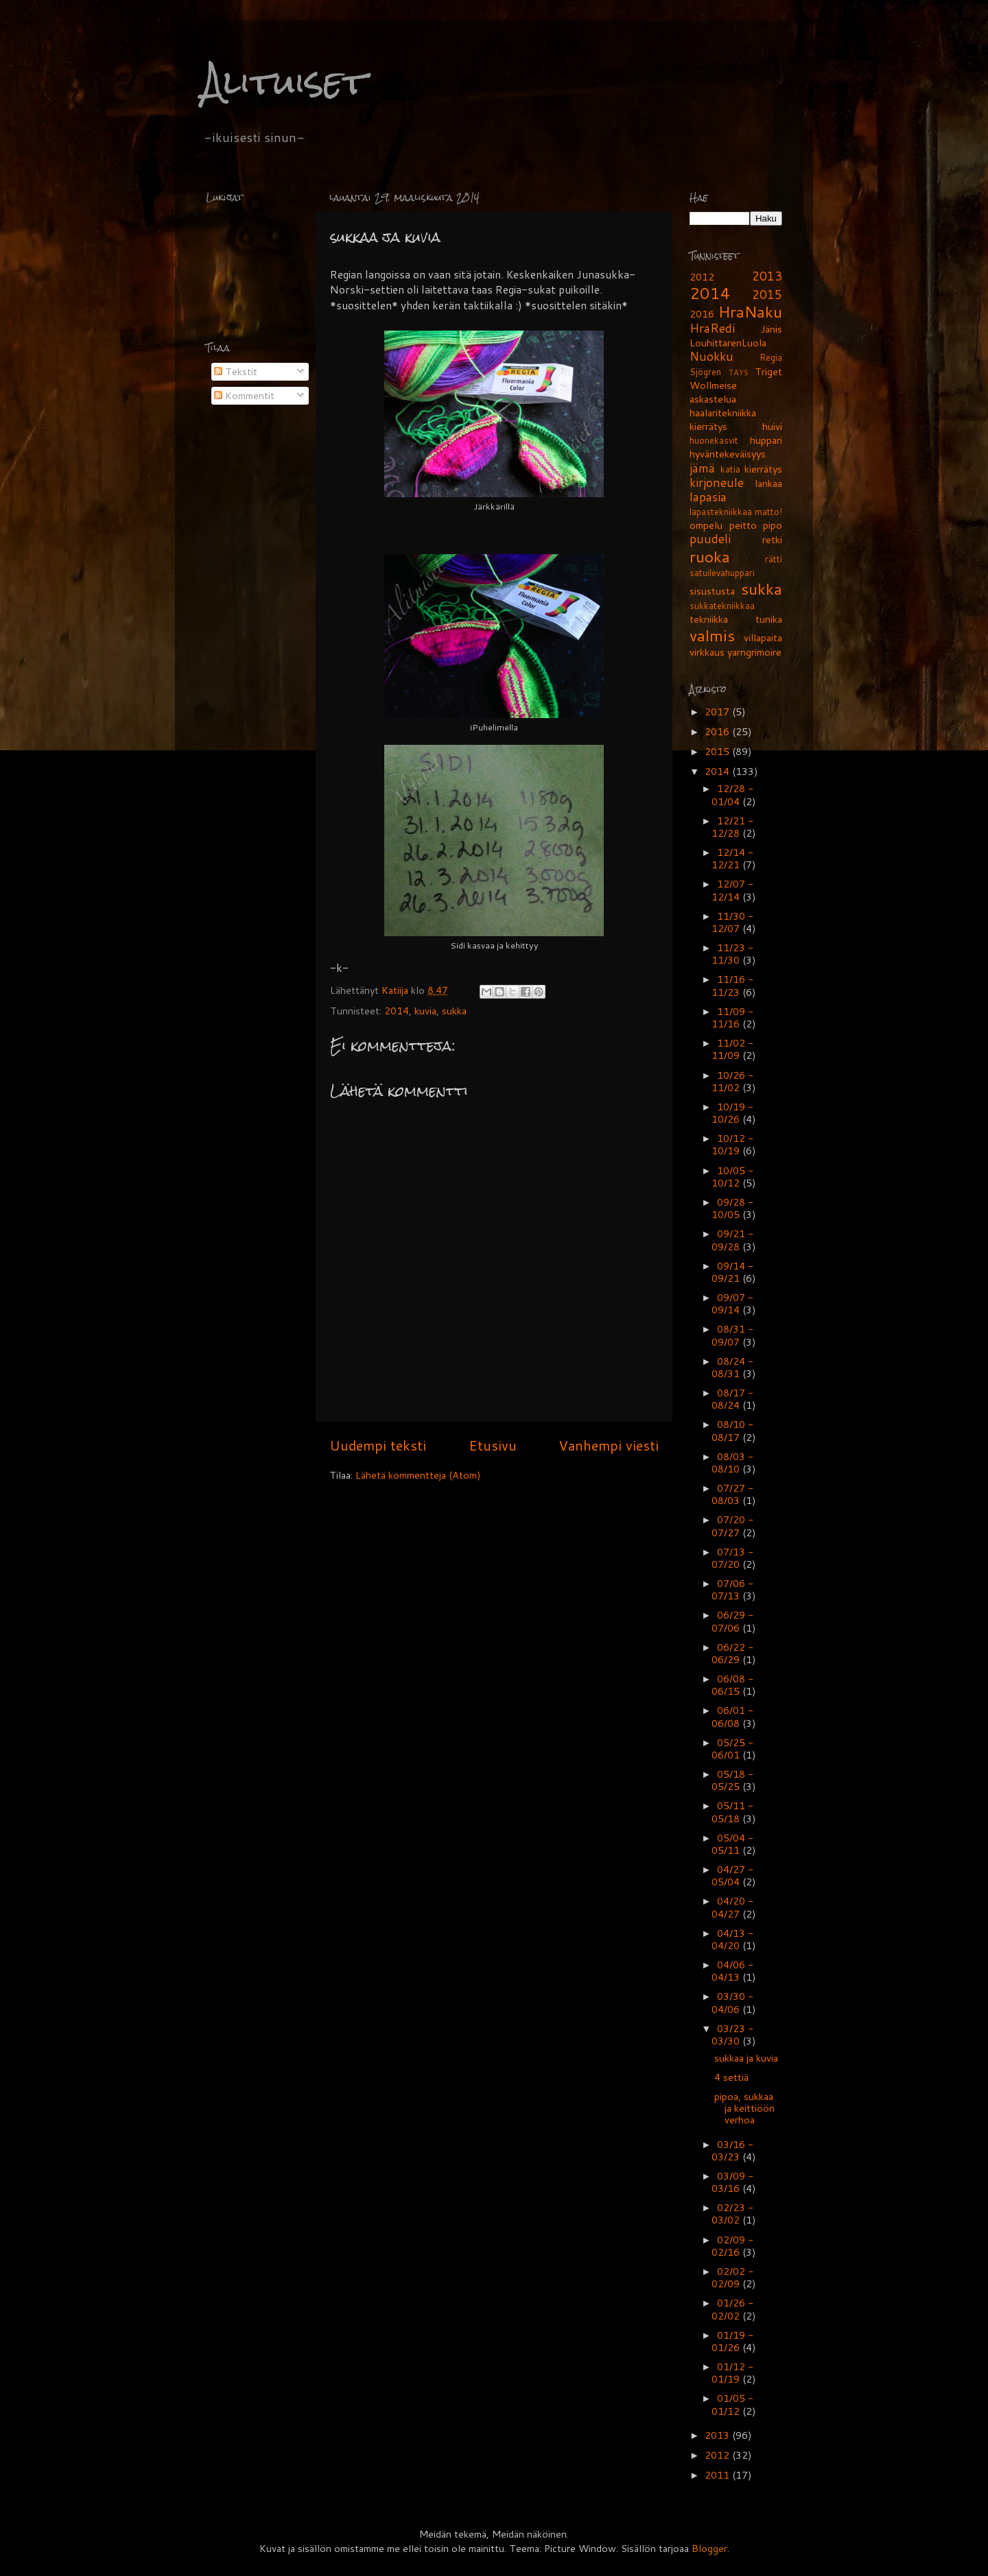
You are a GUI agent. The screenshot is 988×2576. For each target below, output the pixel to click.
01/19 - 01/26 (732, 2341)
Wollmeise (713, 385)
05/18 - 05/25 (732, 1780)
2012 (702, 277)
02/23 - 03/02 (732, 2213)
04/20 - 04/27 (732, 1907)
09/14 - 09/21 (732, 1272)
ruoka (710, 556)
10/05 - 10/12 (732, 1176)
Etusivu (493, 1445)
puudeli (710, 538)
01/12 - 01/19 (732, 2372)
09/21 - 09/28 (732, 1239)
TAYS (739, 372)
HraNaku (750, 311)
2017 (718, 711)
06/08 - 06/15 (732, 1684)
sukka (454, 1010)
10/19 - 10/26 (732, 1112)
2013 (767, 276)
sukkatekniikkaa (722, 605)
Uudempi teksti (377, 1445)
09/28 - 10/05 (732, 1208)
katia (730, 469)
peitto (743, 525)
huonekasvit (714, 440)
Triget (768, 371)
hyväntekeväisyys (728, 453)
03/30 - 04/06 (732, 2002)
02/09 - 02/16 (732, 2245)
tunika (768, 619)
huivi (772, 426)
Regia (771, 357)
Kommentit (244, 395)
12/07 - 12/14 (732, 889)
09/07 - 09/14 (732, 1303)
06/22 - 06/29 (732, 1653)
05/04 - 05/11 (732, 1843)
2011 (718, 2475)
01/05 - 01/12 (732, 2404)
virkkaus (707, 652)
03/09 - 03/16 (732, 2182)
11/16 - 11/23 (732, 985)
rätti (773, 559)
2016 (702, 314)
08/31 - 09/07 (732, 1335)
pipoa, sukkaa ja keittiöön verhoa (744, 2108)
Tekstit (235, 371)
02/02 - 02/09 (732, 2277)
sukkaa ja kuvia (746, 2058)
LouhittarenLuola (728, 342)
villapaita (763, 637)
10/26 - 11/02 (732, 1081)
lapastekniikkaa (721, 511)
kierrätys (763, 469)
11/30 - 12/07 (732, 922)
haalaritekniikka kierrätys (723, 419)
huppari (766, 440)
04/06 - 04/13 (732, 1970)
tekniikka (709, 619)
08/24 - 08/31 (732, 1367)
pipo (772, 525)
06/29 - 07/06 (732, 1621)
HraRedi (712, 328)
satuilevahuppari (722, 573)
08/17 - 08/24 (732, 1398)
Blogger (709, 2548)
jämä (702, 468)
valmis (712, 635)
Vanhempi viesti (608, 1445)
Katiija (396, 990)
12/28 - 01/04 (732, 794)
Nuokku (711, 356)
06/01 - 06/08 (732, 1716)
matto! (768, 511)
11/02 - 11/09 (732, 1049)
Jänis (771, 329)
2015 (767, 294)
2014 (396, 1010)
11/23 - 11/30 (732, 953)
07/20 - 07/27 (732, 1525)
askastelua (713, 399)
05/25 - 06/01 (732, 1748)
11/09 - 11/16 (732, 1017)
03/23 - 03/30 (732, 2034)
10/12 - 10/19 (732, 1144)
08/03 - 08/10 (732, 1462)
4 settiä (731, 2077)
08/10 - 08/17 (732, 1430)
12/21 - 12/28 (732, 826)
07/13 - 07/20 (732, 1558)
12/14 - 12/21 (732, 858)
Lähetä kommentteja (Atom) (418, 1475)
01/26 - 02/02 (732, 2308)
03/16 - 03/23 (732, 2150)
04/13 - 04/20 (732, 1939)
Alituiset (284, 82)
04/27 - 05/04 (732, 1875)
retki (772, 539)
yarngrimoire (754, 652)
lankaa (768, 483)
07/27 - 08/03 (732, 1494)
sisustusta (712, 591)
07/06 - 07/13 (732, 1589)
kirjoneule (717, 482)
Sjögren (705, 372)
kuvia (425, 1010)
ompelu (706, 525)
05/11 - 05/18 (732, 1811)
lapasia (708, 496)
